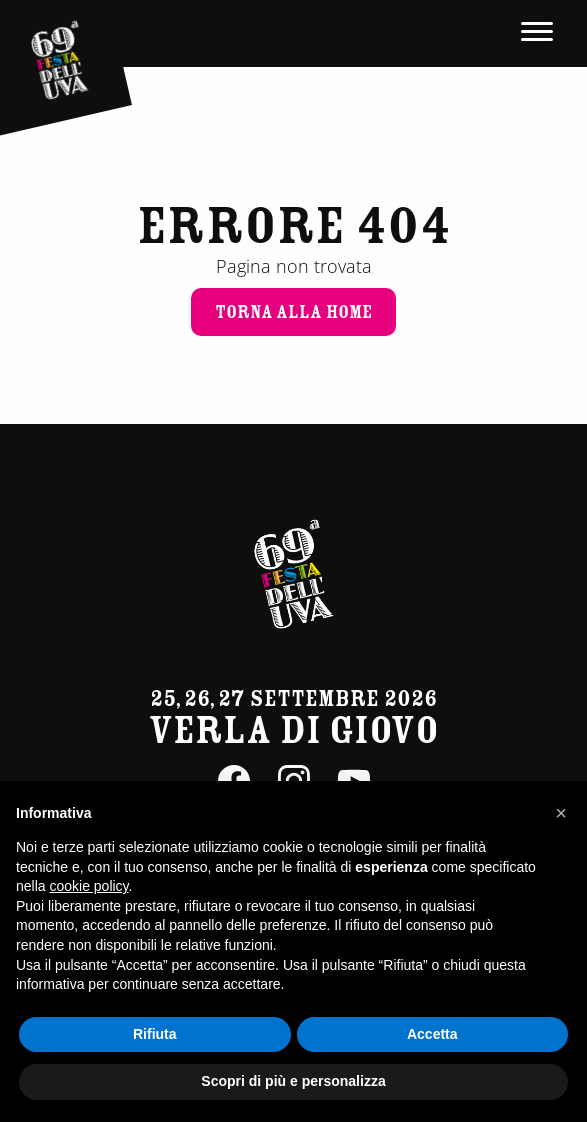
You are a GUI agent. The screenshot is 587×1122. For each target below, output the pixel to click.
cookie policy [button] (88, 886)
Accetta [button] (432, 1034)
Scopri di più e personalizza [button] (293, 1081)
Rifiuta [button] (155, 1034)
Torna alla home (293, 312)
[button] (561, 813)
